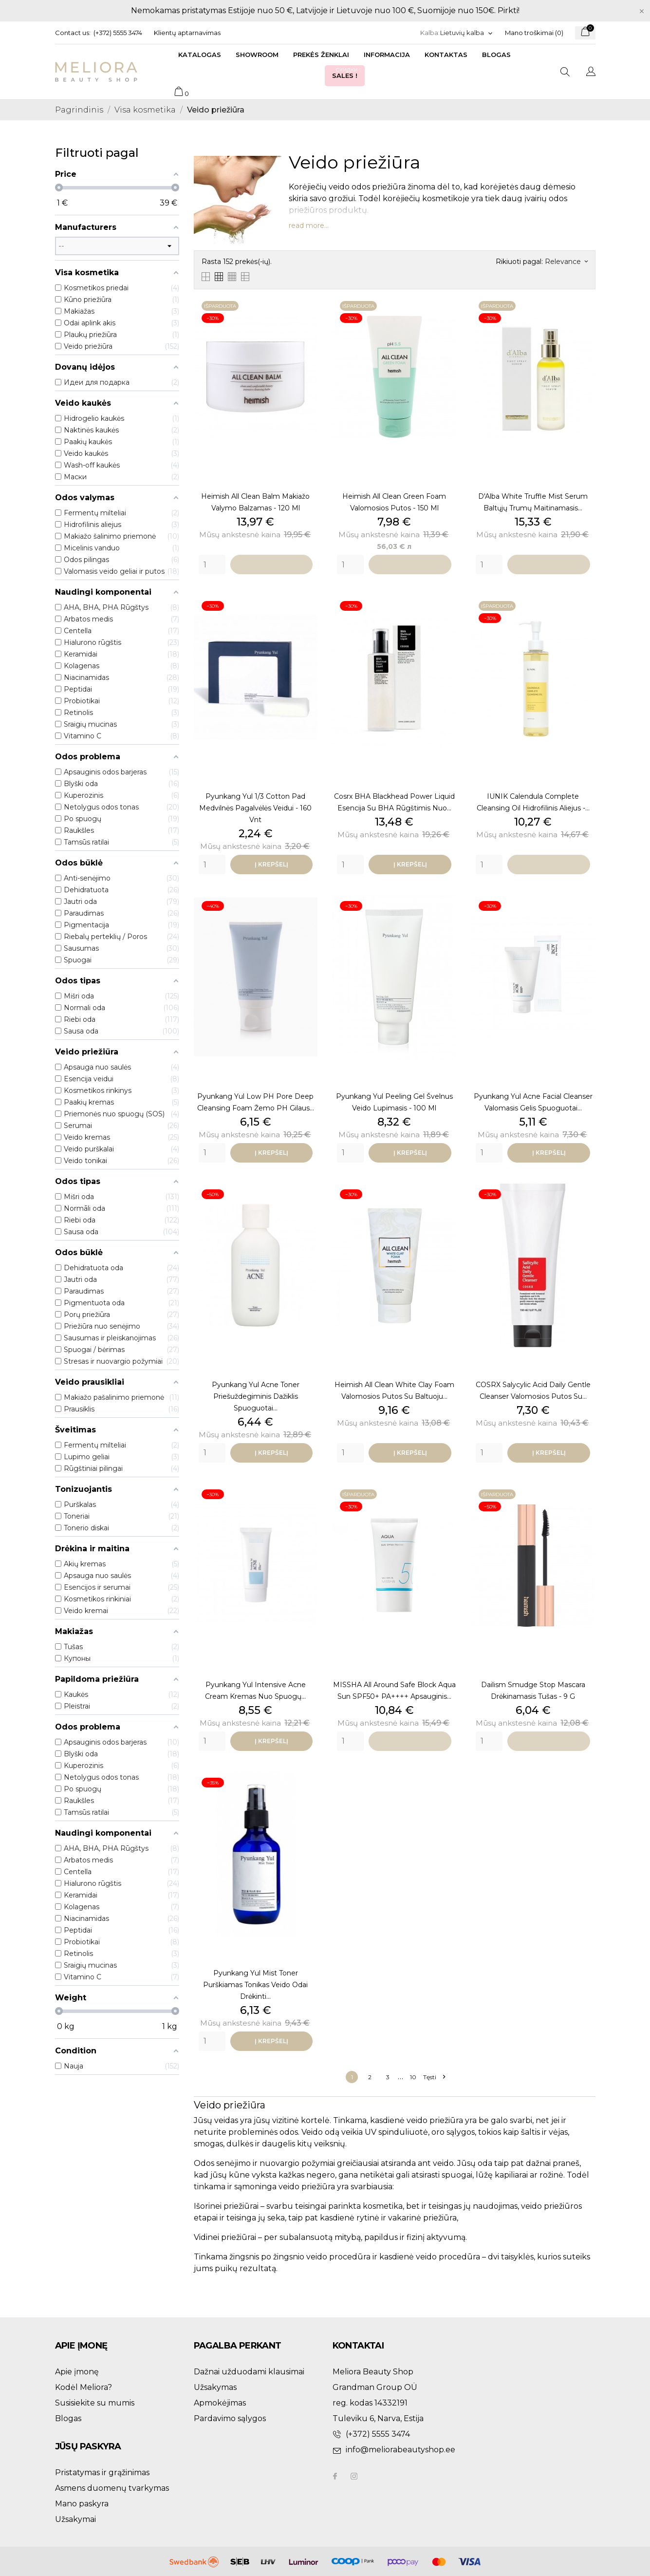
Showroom (257, 54)
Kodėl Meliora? (83, 2387)
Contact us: (73, 33)
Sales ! (347, 72)
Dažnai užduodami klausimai (249, 2371)
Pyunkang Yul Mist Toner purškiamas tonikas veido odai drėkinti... (255, 1985)
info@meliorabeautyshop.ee (400, 2449)
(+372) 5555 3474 (117, 33)
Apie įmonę (77, 2371)
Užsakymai (75, 2519)
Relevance (566, 261)
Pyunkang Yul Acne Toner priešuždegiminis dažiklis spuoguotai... (255, 1396)
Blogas (496, 54)
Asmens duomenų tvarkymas (112, 2488)
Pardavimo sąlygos (230, 2418)
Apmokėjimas (220, 2402)
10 (413, 2077)
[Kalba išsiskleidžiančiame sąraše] (466, 33)
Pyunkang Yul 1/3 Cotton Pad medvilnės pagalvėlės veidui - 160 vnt (255, 808)
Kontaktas (446, 54)
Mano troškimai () (534, 33)
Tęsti (434, 2077)
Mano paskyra (82, 2503)
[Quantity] (212, 564)
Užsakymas (215, 2387)
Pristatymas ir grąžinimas (102, 2472)
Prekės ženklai (321, 54)
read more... (309, 225)
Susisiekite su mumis (94, 2402)
